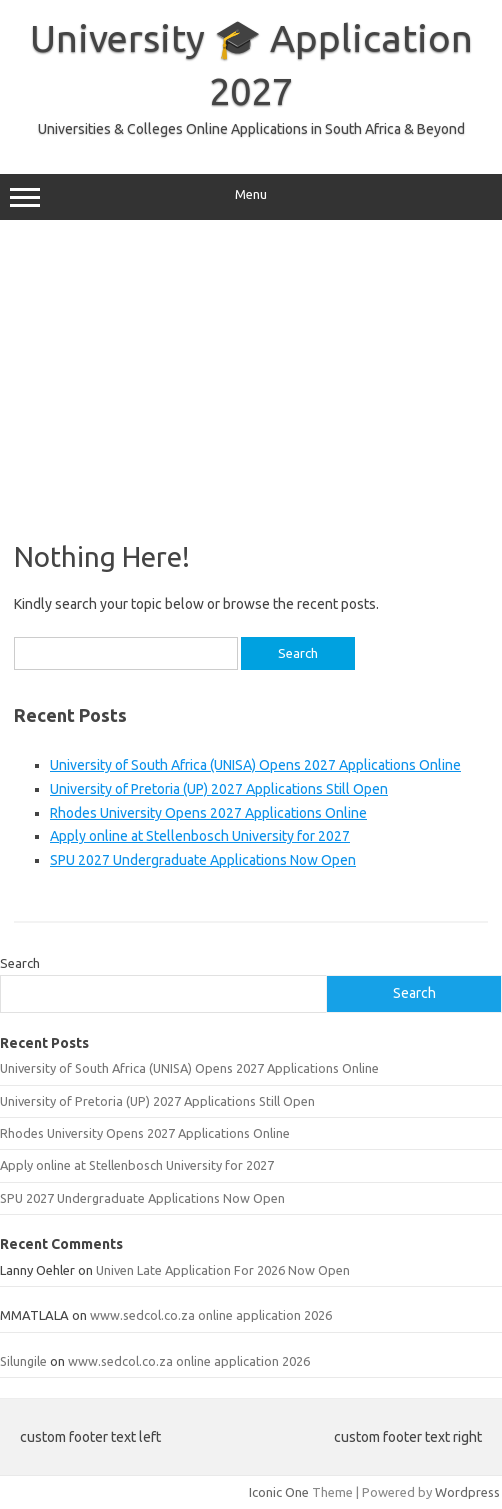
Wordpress (467, 1492)
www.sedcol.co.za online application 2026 (211, 1315)
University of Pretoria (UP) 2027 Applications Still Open (219, 789)
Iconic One (279, 1492)
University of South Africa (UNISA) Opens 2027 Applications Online (255, 765)
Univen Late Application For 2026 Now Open (223, 1270)
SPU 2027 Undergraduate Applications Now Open (203, 860)
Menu (251, 197)
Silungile (23, 1361)
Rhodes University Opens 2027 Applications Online (208, 813)
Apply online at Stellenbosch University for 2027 (200, 836)
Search (20, 963)
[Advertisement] (251, 380)
